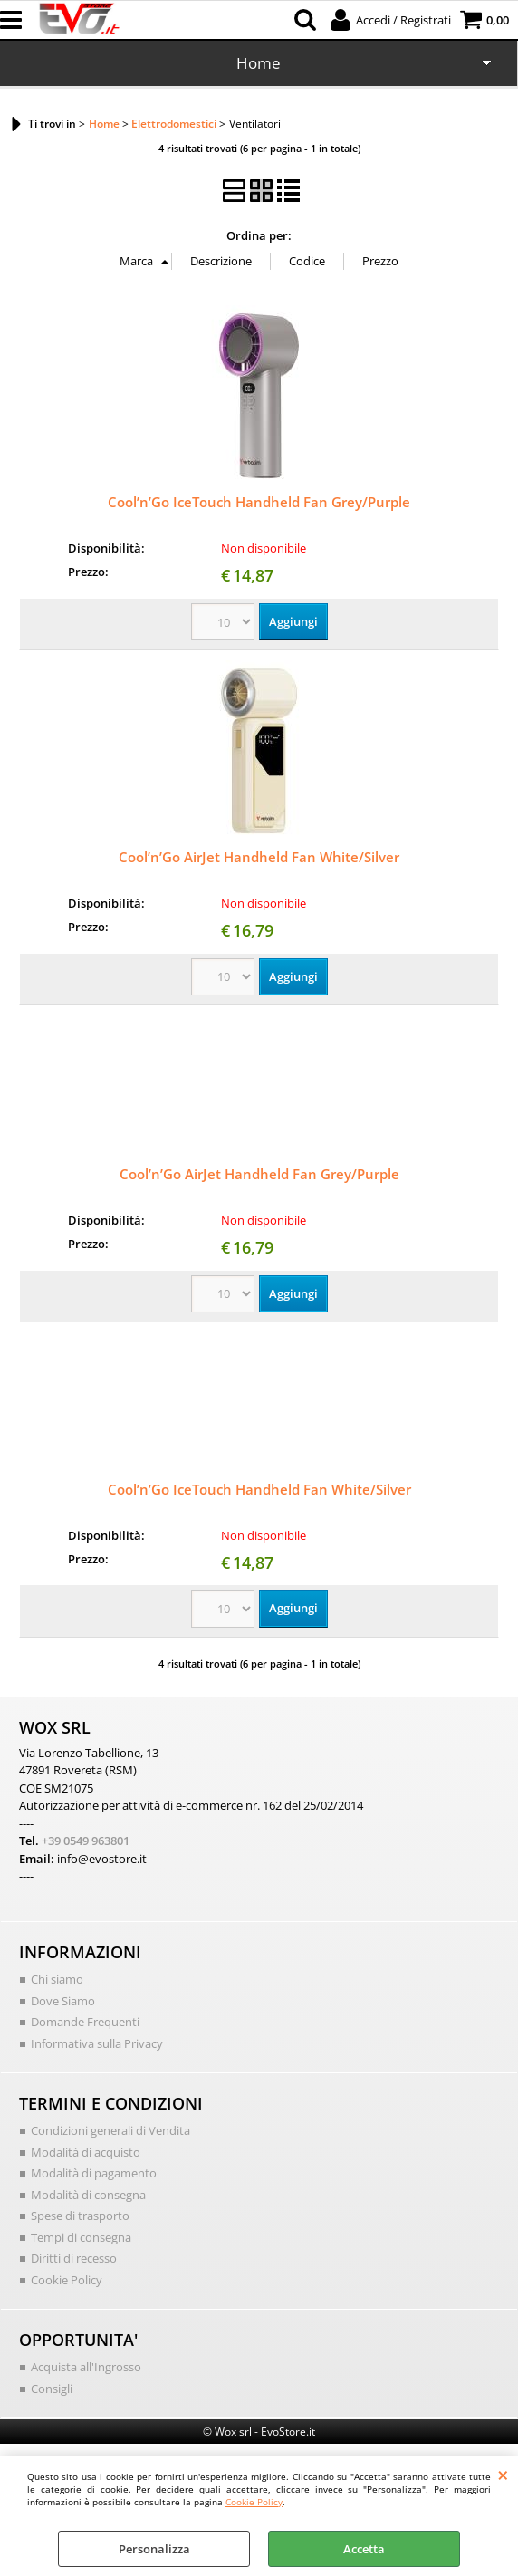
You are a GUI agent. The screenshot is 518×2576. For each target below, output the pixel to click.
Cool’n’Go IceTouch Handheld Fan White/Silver (259, 1489)
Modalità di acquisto (85, 2152)
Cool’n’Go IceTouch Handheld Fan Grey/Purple (259, 502)
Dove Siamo (63, 2001)
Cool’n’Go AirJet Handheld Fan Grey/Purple (259, 1174)
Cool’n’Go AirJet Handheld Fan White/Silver (259, 857)
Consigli (51, 2388)
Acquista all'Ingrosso (86, 2367)
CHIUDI (503, 2474)
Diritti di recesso (74, 2258)
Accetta (364, 2549)
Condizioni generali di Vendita (110, 2130)
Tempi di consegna (81, 2237)
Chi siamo (57, 1979)
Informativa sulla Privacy (97, 2043)
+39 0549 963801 (86, 1840)
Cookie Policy (254, 2501)
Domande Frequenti (85, 2022)
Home (258, 63)
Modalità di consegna (88, 2195)
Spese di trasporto (80, 2215)
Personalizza (154, 2549)
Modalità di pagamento (94, 2173)
